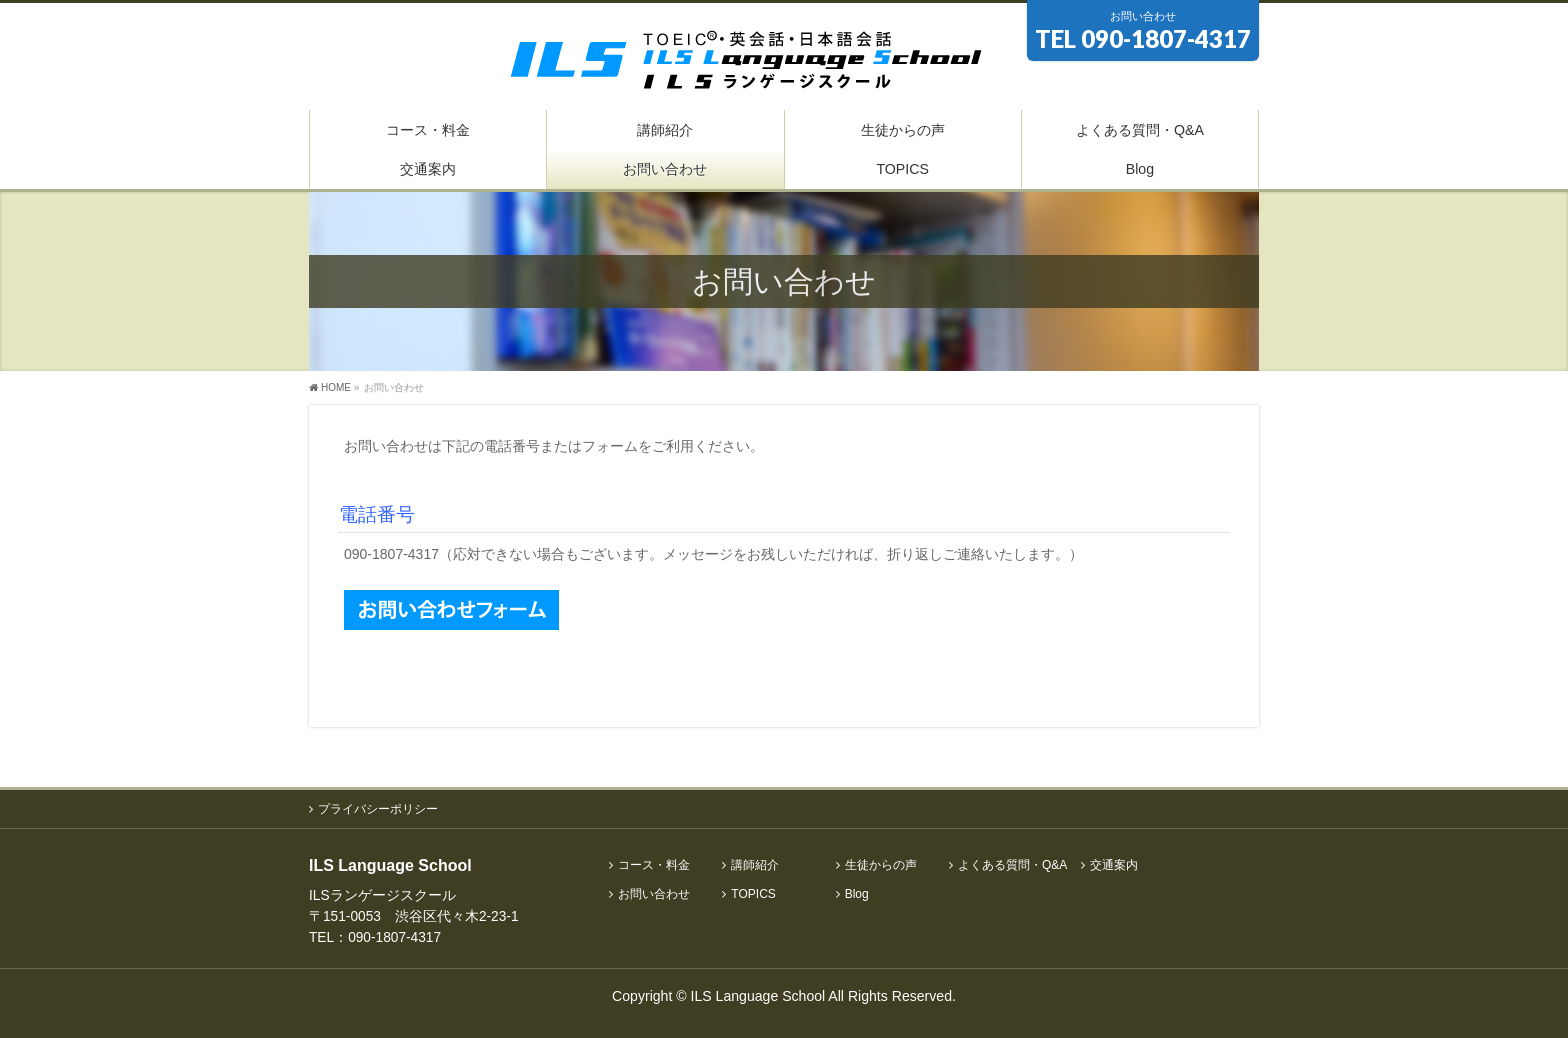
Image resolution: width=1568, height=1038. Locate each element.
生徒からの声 (881, 865)
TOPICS (753, 894)
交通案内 (1114, 865)
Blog (857, 894)
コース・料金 (654, 865)
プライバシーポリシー (378, 809)
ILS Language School (758, 996)
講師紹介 (755, 865)
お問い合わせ (654, 894)
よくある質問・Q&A (1012, 865)
